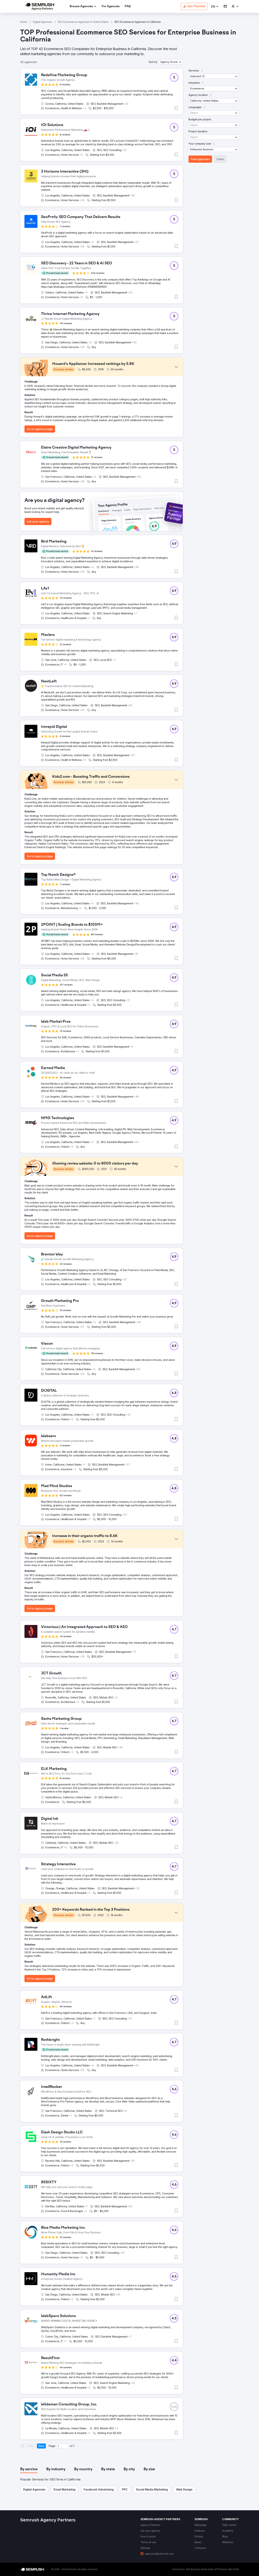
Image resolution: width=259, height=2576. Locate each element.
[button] (215, 6)
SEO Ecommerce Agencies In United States (83, 21)
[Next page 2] (41, 2446)
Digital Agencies (42, 21)
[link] (111, 6)
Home (23, 21)
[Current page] (62, 2446)
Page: (52, 2445)
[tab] (29, 2469)
